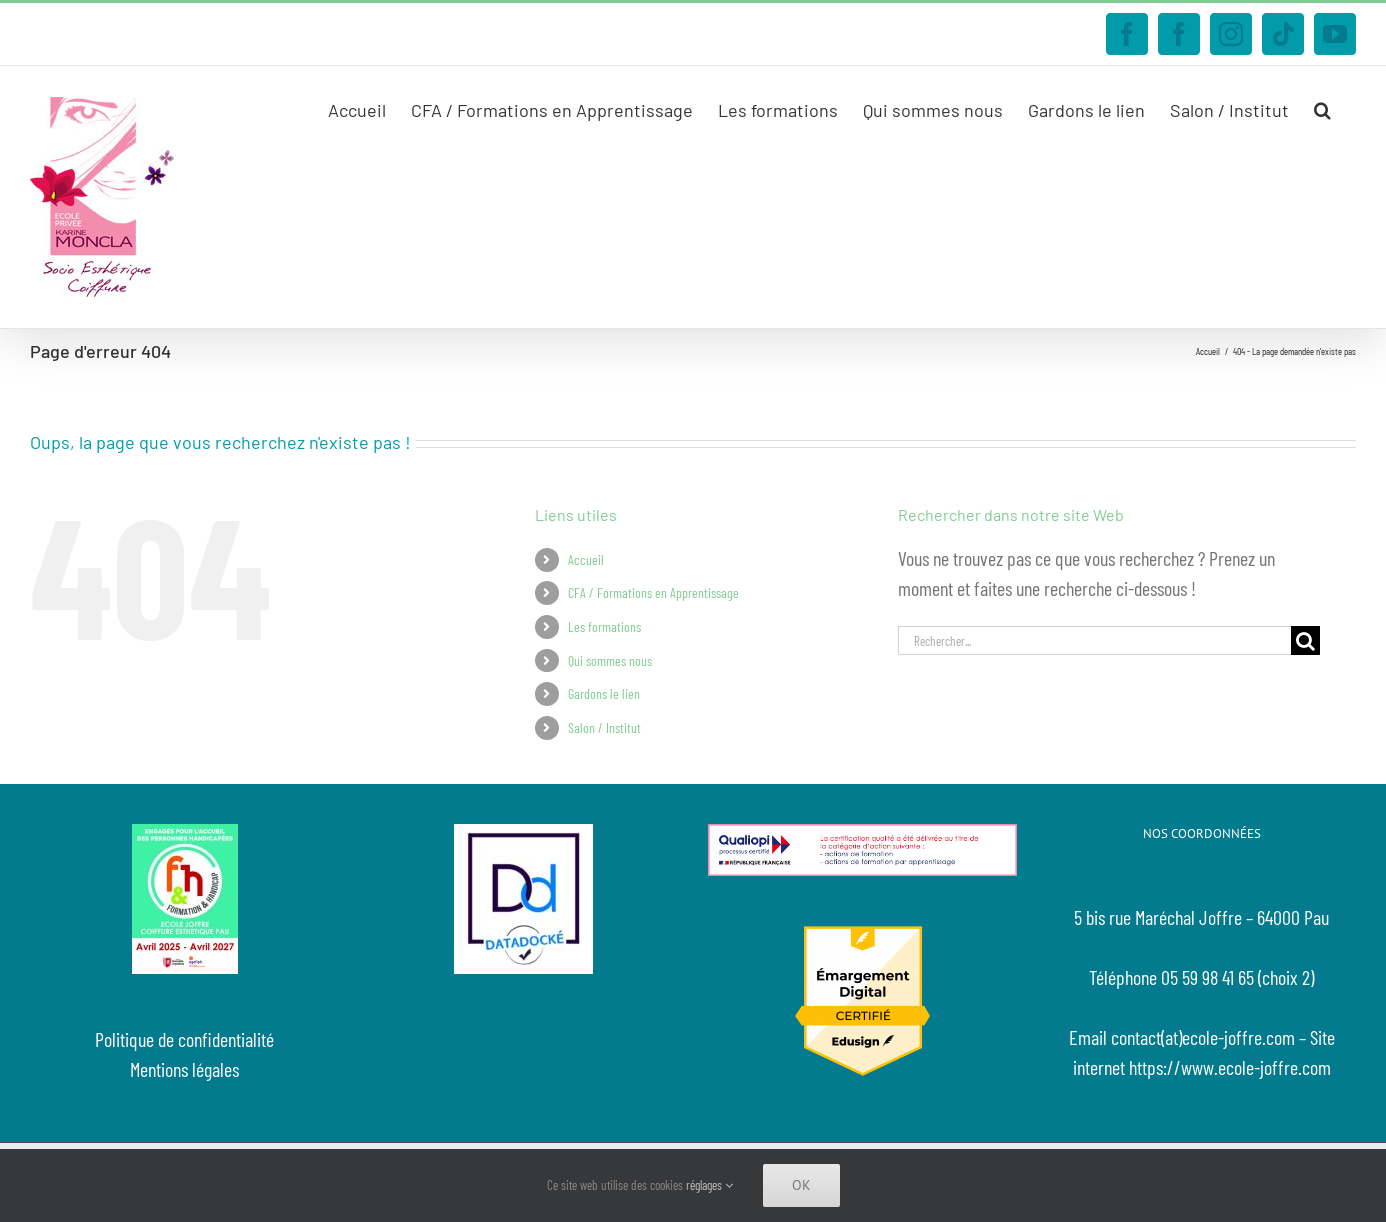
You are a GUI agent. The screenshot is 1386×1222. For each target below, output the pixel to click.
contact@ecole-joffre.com (340, 34)
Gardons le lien (604, 693)
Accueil (586, 559)
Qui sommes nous (610, 660)
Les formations (604, 626)
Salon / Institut (604, 727)
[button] (1322, 108)
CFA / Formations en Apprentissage (653, 592)
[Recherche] (1305, 640)
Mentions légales (184, 1069)
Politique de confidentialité (184, 1039)
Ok (801, 1185)
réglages (709, 1185)
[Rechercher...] (1094, 640)
